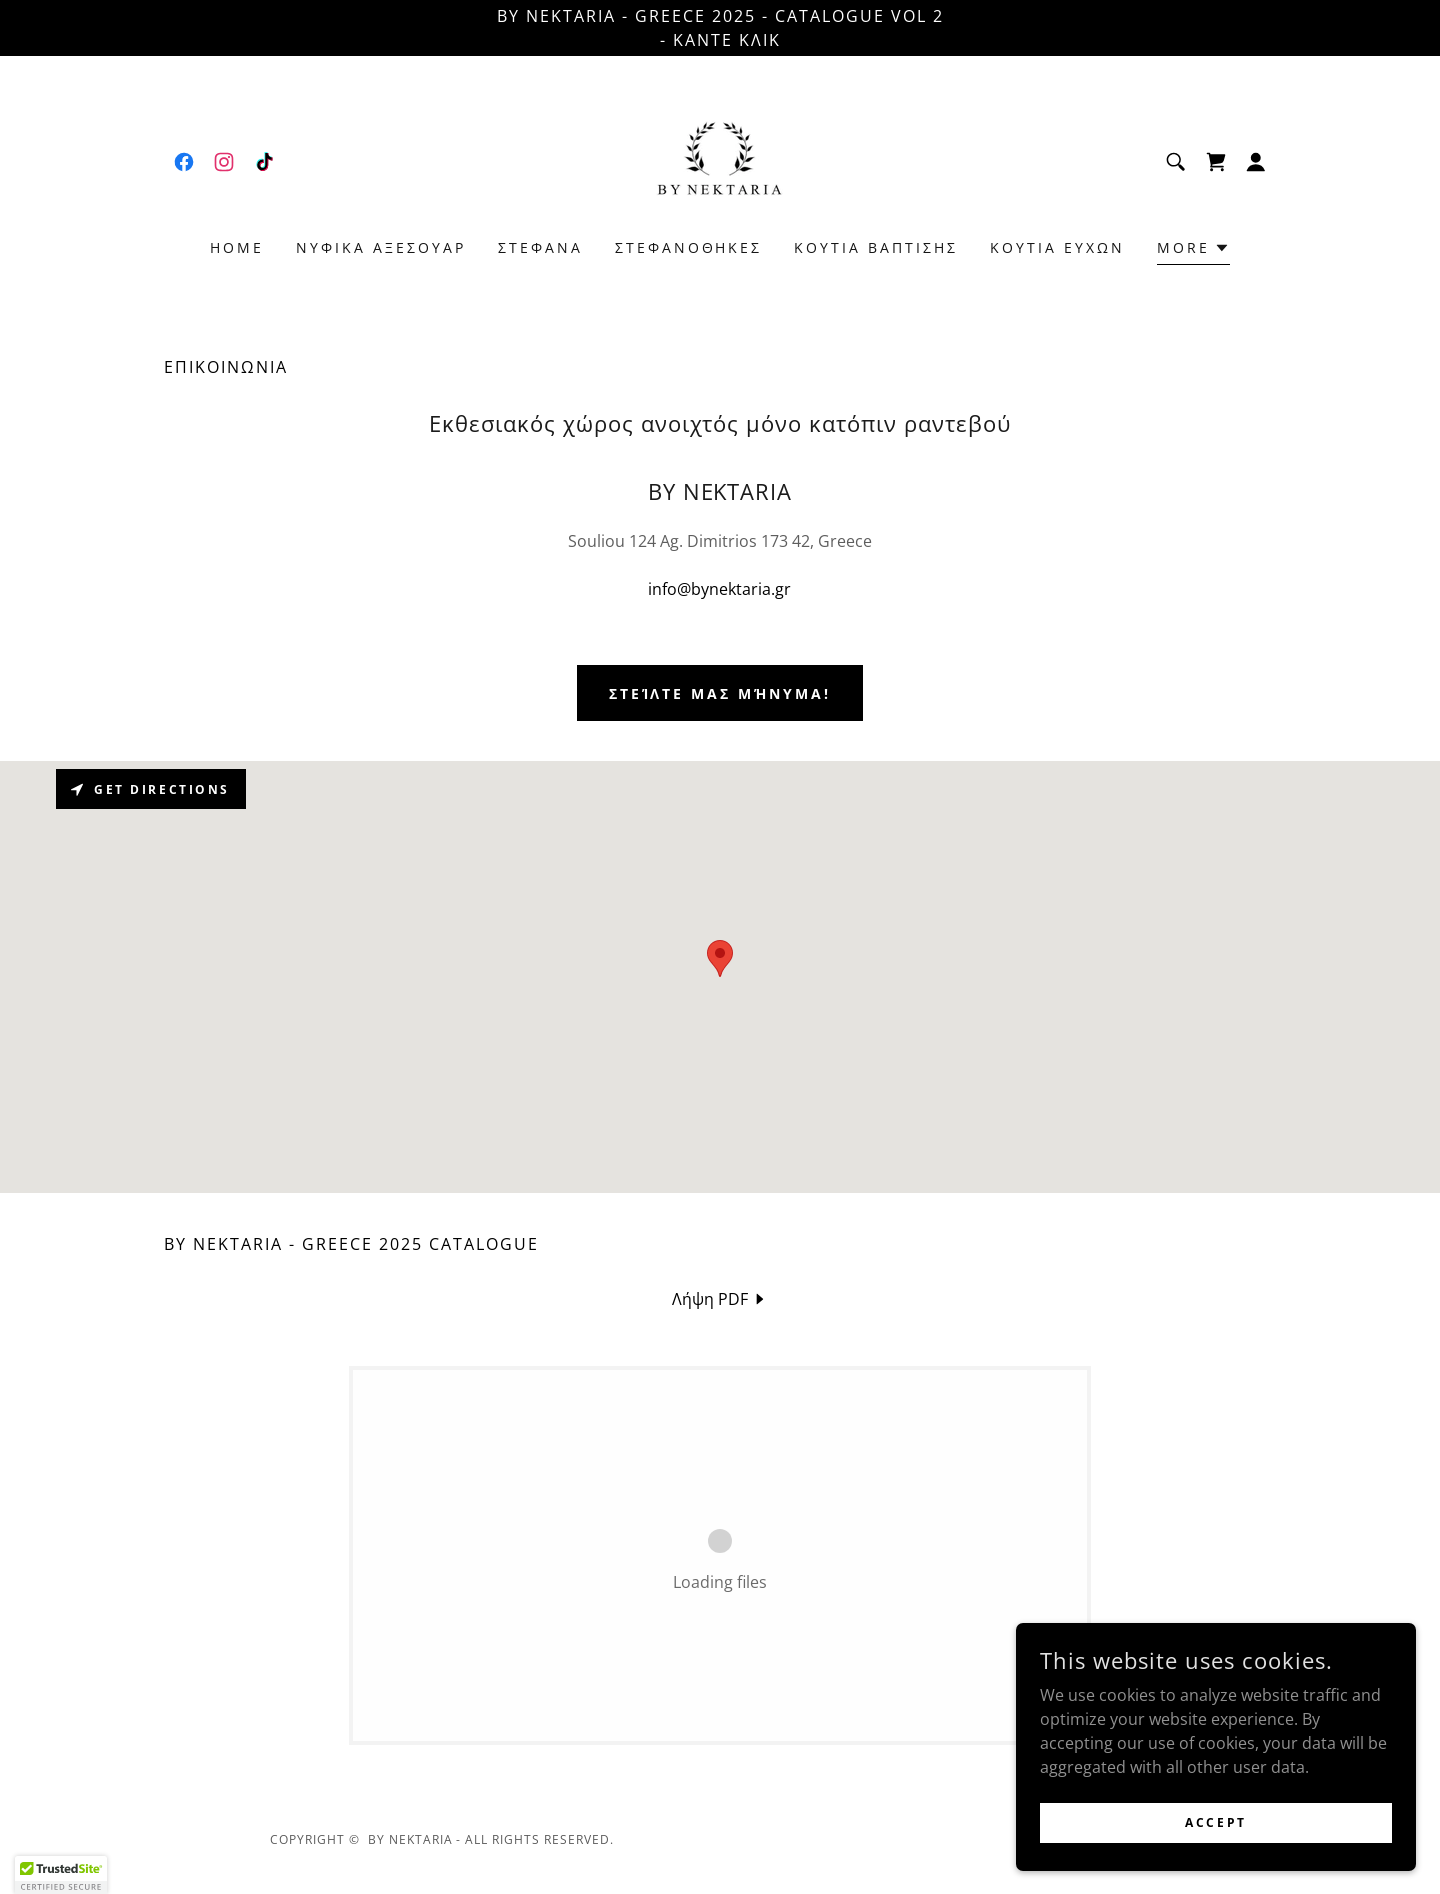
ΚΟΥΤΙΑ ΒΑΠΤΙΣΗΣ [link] (876, 247)
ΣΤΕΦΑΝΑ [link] (540, 247)
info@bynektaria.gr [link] (719, 589)
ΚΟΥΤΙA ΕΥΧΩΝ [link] (1057, 247)
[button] (1256, 162)
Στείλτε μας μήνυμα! (720, 693)
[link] (184, 162)
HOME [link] (237, 247)
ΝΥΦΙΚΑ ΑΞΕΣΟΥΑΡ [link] (381, 247)
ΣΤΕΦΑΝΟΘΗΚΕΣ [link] (689, 247)
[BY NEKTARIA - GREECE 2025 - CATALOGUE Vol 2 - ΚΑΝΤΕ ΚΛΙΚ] (720, 28)
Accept (1215, 1822)
